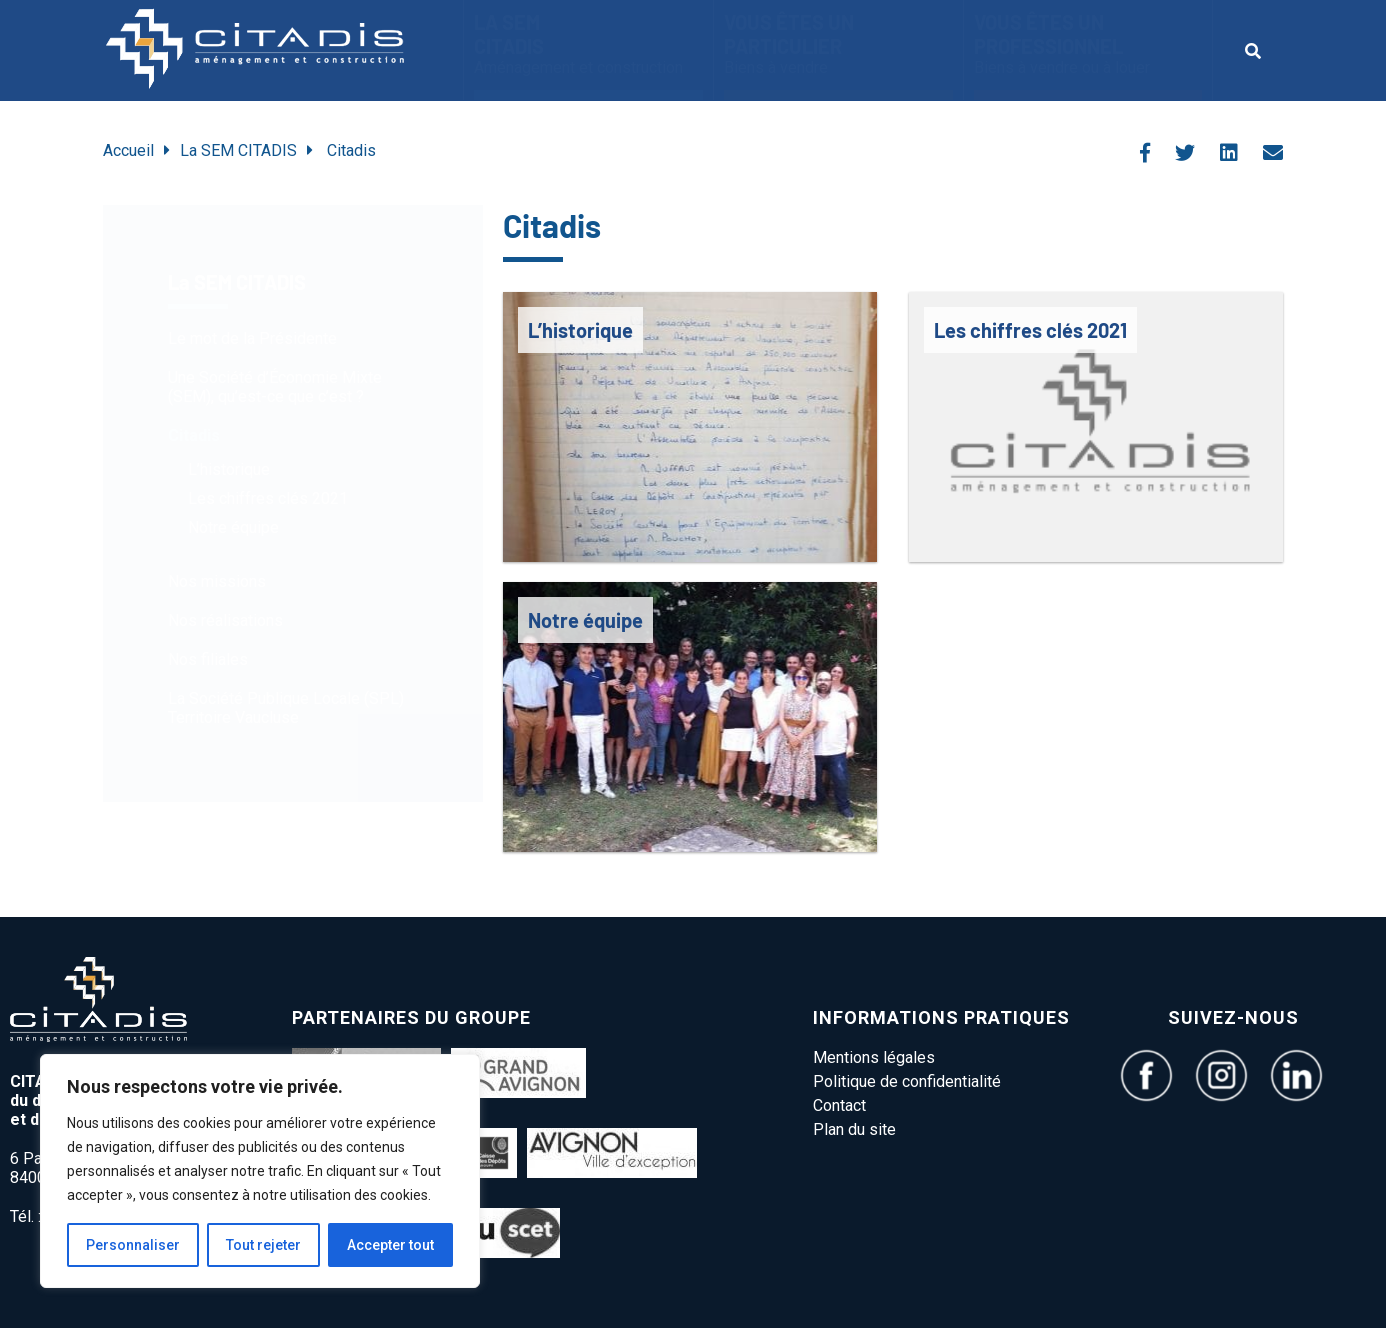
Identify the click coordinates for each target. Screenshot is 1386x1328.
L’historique (229, 469)
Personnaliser (133, 1245)
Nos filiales (208, 659)
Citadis (194, 435)
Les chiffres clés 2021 (268, 498)
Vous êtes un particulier (838, 43)
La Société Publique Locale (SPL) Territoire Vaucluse (286, 708)
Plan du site (854, 1129)
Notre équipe (233, 527)
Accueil (128, 150)
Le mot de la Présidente (252, 338)
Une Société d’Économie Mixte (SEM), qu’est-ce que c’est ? (275, 387)
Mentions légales (874, 1057)
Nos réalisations (225, 620)
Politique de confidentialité (907, 1081)
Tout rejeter (263, 1245)
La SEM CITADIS (588, 43)
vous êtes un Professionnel (1088, 43)
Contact (839, 1105)
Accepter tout (390, 1245)
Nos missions (217, 581)
